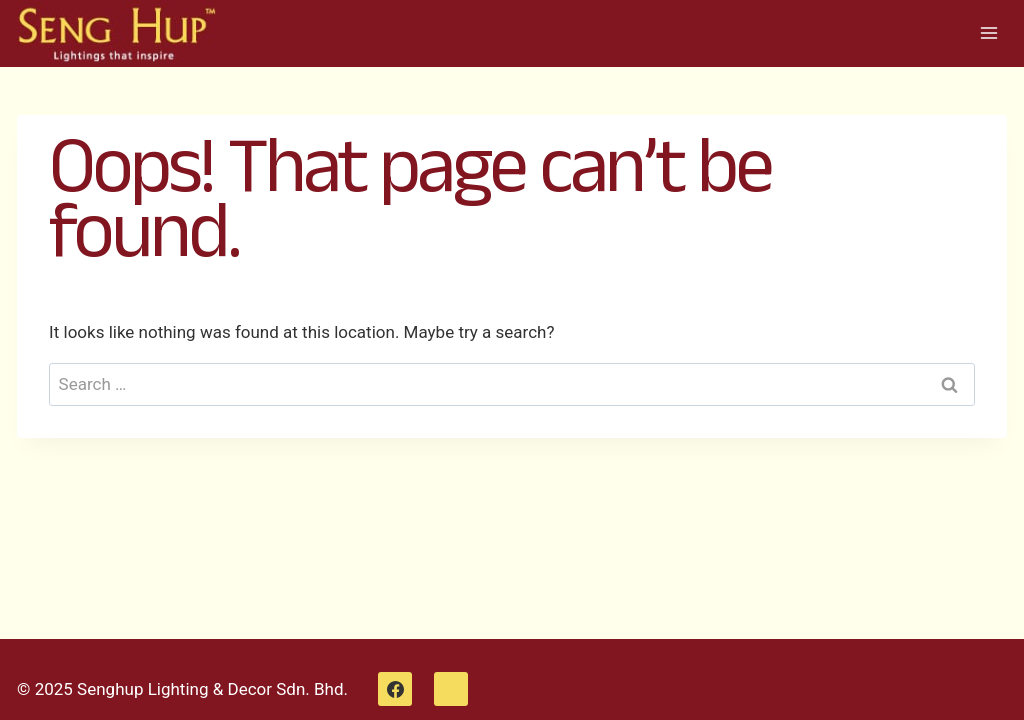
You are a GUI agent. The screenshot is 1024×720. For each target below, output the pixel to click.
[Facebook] (395, 689)
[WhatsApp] (451, 689)
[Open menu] (988, 33)
